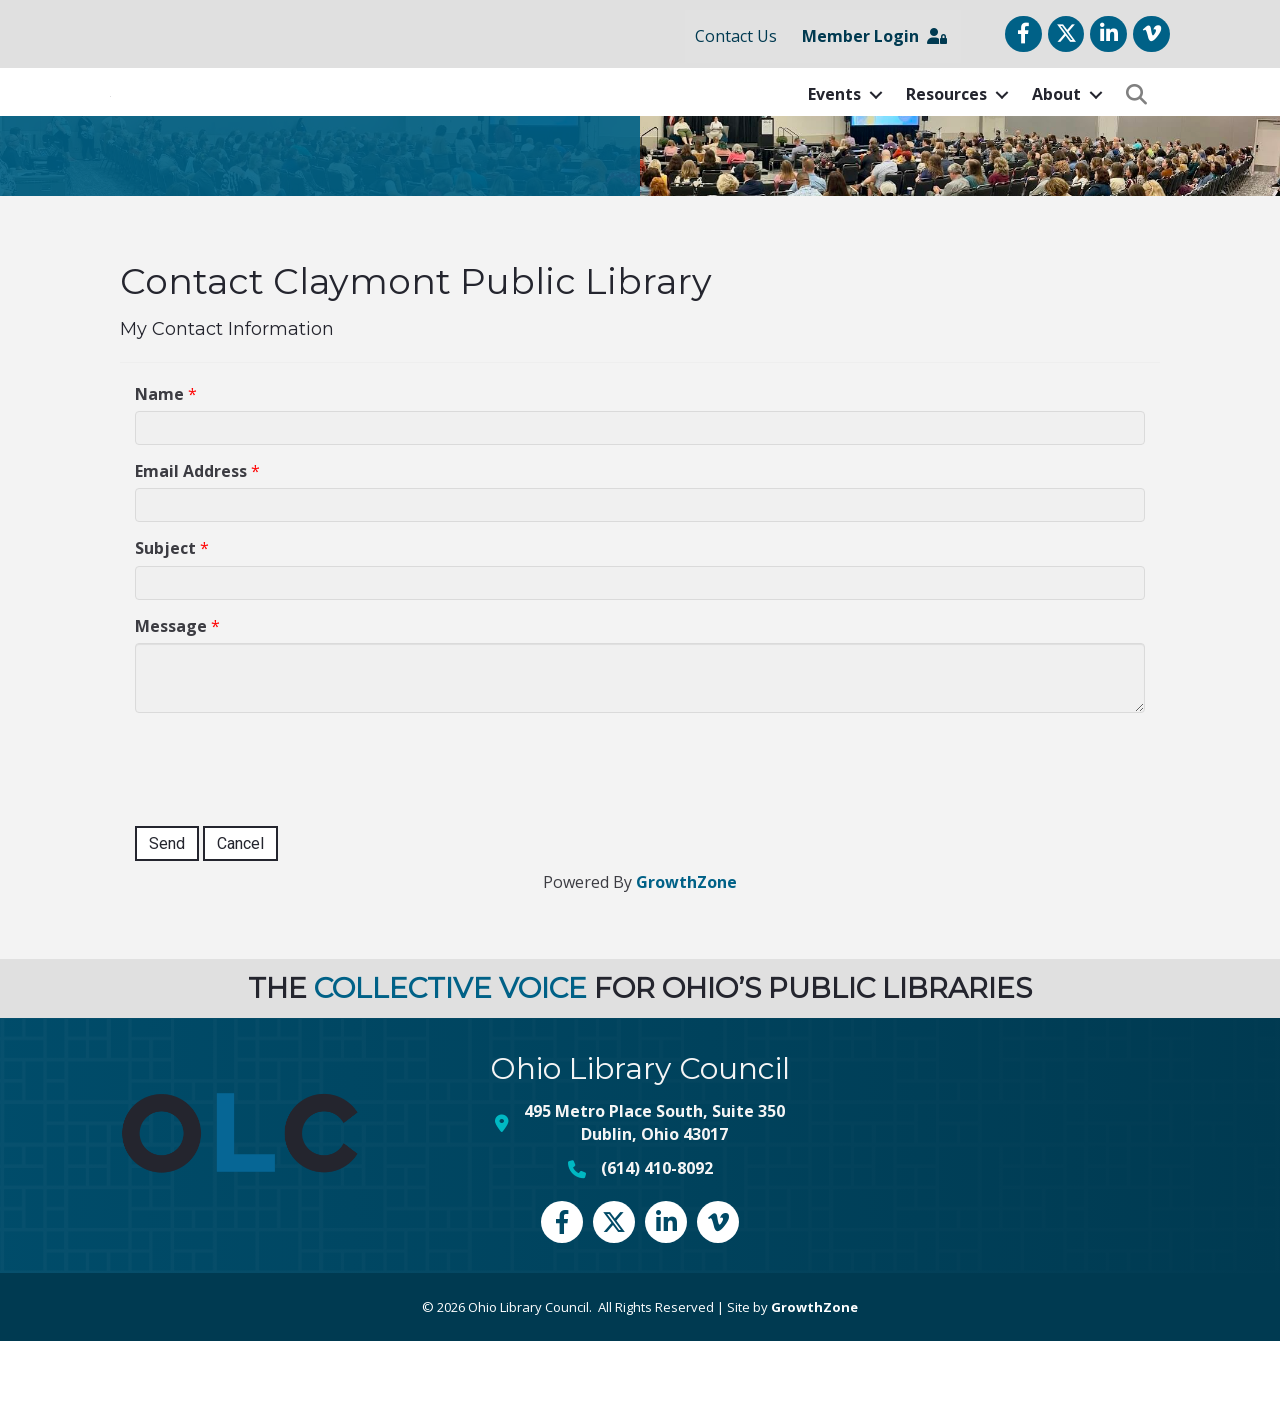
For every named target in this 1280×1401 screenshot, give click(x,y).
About (1056, 124)
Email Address (191, 530)
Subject (165, 608)
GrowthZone (686, 941)
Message (171, 685)
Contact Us (736, 36)
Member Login (874, 36)
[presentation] (287, 826)
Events (834, 124)
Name (159, 453)
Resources (946, 124)
